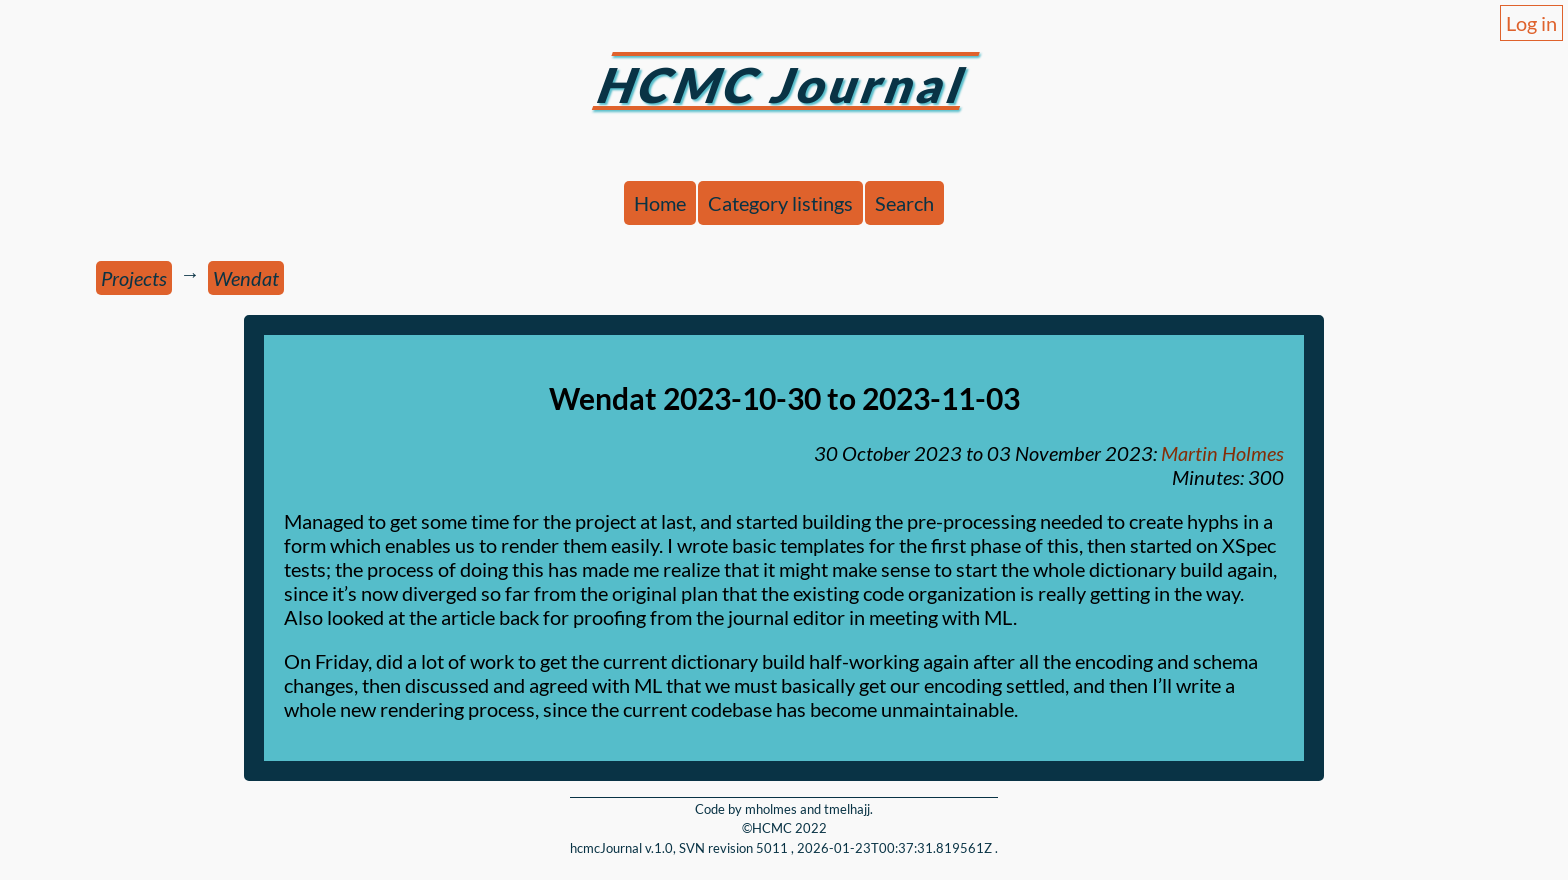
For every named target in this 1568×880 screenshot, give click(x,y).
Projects (134, 278)
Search (904, 203)
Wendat (246, 278)
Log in (1531, 23)
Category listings (780, 203)
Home (660, 203)
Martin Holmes (1222, 453)
